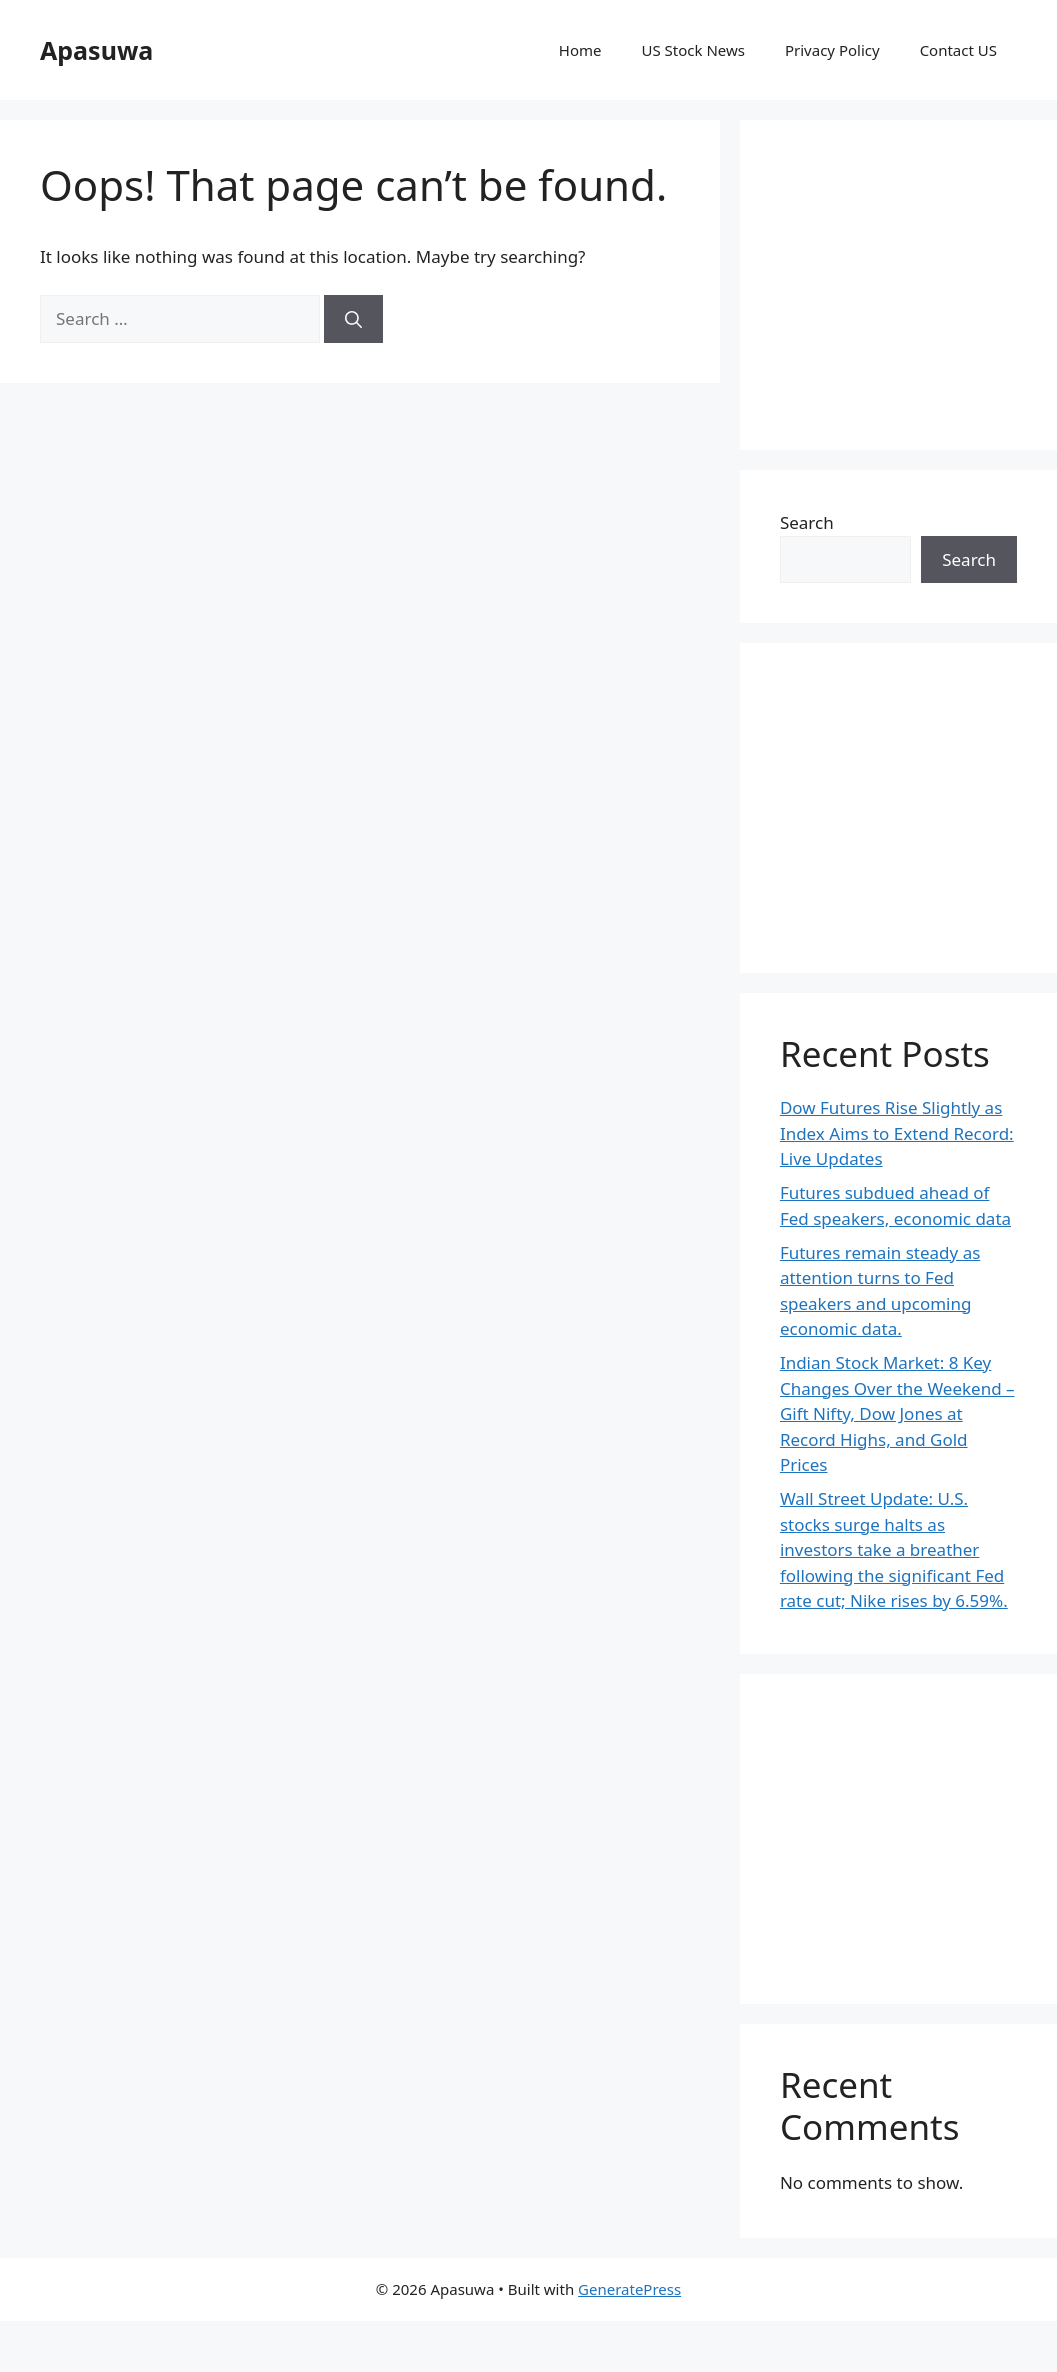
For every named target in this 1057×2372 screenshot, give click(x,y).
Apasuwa (96, 50)
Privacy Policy (832, 50)
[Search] (353, 319)
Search (807, 522)
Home (580, 50)
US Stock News (692, 50)
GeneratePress (629, 2289)
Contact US (958, 50)
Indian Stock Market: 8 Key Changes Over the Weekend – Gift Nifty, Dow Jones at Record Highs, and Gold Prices (897, 1413)
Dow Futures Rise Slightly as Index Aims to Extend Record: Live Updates (897, 1133)
